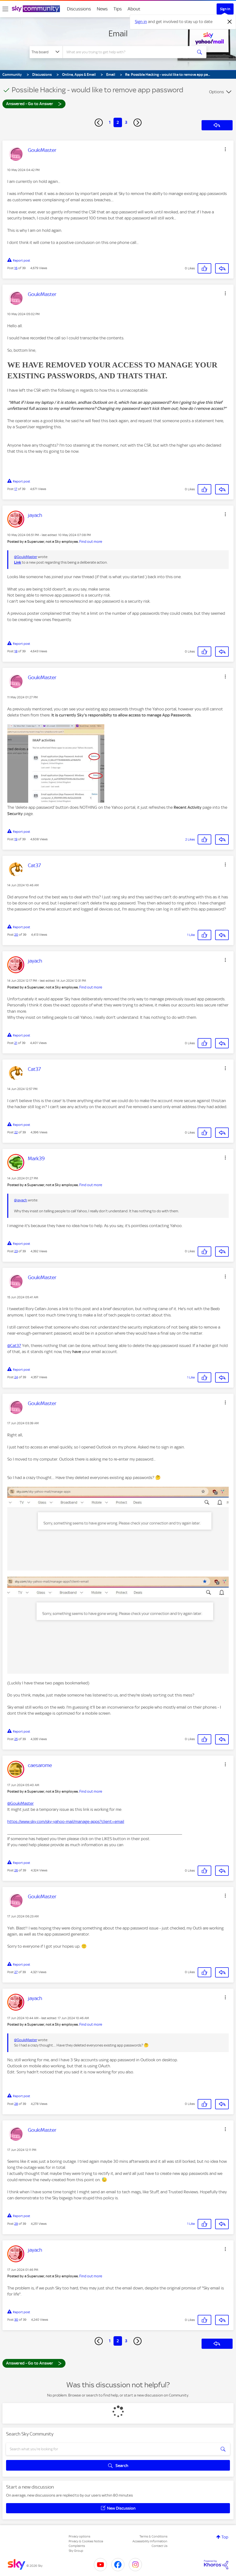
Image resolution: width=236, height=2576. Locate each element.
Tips (118, 9)
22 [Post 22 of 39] (16, 1132)
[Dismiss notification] (230, 22)
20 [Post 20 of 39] (16, 934)
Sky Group (76, 2551)
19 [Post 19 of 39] (15, 839)
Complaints (77, 2546)
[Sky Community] (36, 8)
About (134, 9)
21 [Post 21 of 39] (15, 1043)
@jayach (20, 1200)
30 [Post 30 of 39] (16, 2319)
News (102, 9)
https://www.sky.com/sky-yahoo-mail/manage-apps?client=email (65, 1821)
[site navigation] (5, 9)
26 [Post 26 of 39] (16, 1870)
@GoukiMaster (25, 557)
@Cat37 (14, 1345)
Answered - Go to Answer (34, 104)
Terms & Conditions (153, 2536)
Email (118, 33)
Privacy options (79, 2536)
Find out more (90, 541)
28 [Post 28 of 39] (16, 2104)
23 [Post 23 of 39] (16, 1251)
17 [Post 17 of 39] (15, 489)
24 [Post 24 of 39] (16, 1377)
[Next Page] (137, 122)
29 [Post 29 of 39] (16, 2224)
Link (17, 562)
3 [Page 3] (126, 122)
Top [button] (224, 2537)
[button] (225, 149)
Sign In (225, 9)
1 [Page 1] (110, 122)
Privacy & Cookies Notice (86, 2541)
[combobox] (127, 52)
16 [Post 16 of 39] (15, 268)
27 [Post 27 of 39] (16, 1972)
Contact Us (159, 2546)
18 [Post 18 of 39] (15, 651)
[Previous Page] (99, 122)
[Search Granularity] (46, 52)
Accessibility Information (149, 2541)
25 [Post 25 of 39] (16, 1739)
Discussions (79, 9)
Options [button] (216, 91)
